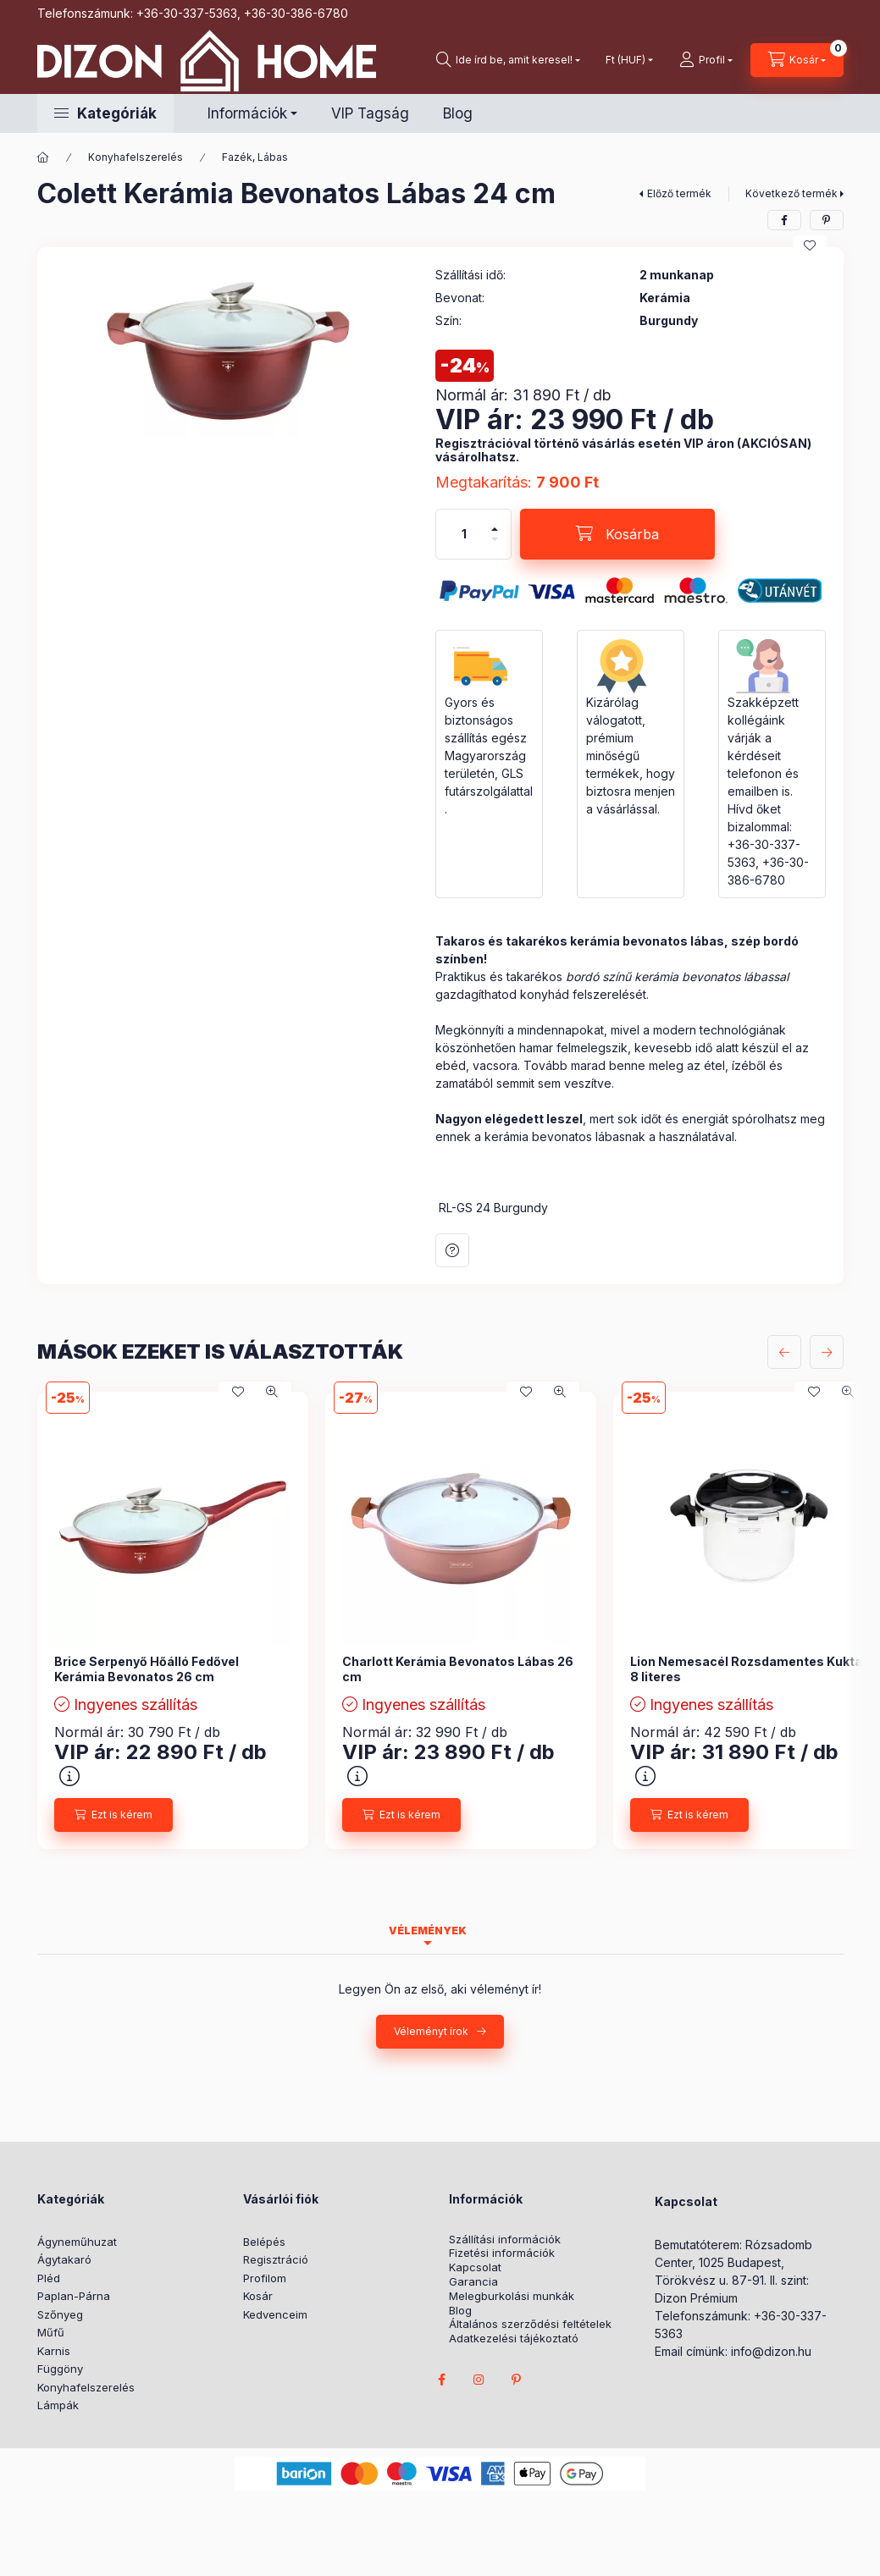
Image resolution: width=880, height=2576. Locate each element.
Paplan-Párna (73, 2296)
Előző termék (679, 193)
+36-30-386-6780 (296, 13)
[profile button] (705, 60)
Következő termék (791, 193)
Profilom (264, 2278)
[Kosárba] (617, 534)
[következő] (827, 1352)
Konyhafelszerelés (135, 157)
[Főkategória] (43, 157)
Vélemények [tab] (428, 1930)
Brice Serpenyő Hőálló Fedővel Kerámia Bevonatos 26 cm (146, 1669)
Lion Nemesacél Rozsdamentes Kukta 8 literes (746, 1669)
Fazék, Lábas (255, 157)
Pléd (48, 2278)
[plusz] (494, 529)
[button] (105, 113)
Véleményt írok (431, 2031)
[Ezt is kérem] (113, 1815)
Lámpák (58, 2405)
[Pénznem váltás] (625, 60)
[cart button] (797, 60)
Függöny (60, 2368)
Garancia (473, 2281)
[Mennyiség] (464, 534)
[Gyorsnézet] (272, 1392)
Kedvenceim (275, 2314)
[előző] (784, 1352)
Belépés (264, 2241)
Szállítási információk (505, 2239)
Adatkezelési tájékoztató (513, 2338)
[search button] (508, 60)
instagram (479, 2380)
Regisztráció (275, 2259)
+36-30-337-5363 (186, 13)
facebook (442, 2380)
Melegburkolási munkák (511, 2296)
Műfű (50, 2332)
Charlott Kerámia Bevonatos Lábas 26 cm (457, 1669)
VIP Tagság (370, 113)
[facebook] (784, 220)
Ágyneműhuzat (77, 2241)
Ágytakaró (64, 2259)
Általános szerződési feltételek (530, 2324)
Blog (458, 113)
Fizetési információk (502, 2253)
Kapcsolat (475, 2267)
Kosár (258, 2296)
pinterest (517, 2380)
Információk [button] (247, 113)
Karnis (53, 2351)
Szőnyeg (60, 2314)
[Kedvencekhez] (810, 245)
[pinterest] (827, 220)
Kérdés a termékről (452, 1250)
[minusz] (494, 539)
